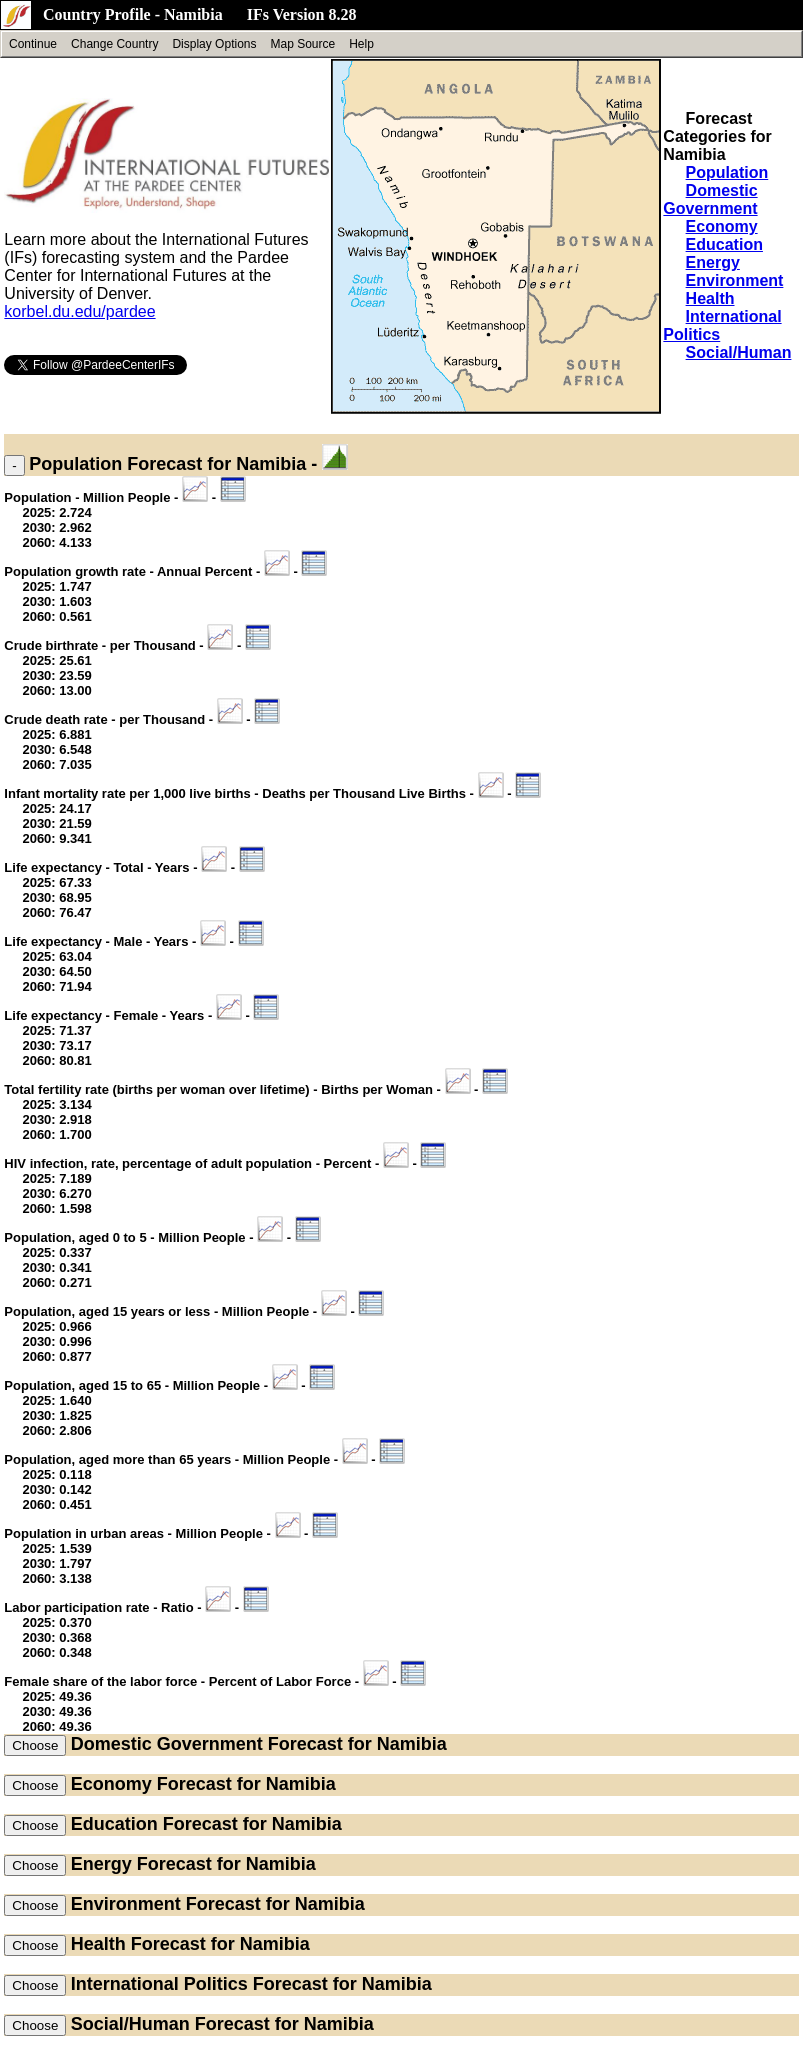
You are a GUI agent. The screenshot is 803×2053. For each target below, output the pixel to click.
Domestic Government (710, 199)
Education (724, 244)
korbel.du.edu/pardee (79, 311)
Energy (713, 262)
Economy (722, 226)
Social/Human (739, 352)
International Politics (159, 1984)
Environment (735, 280)
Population (727, 172)
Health (710, 298)
